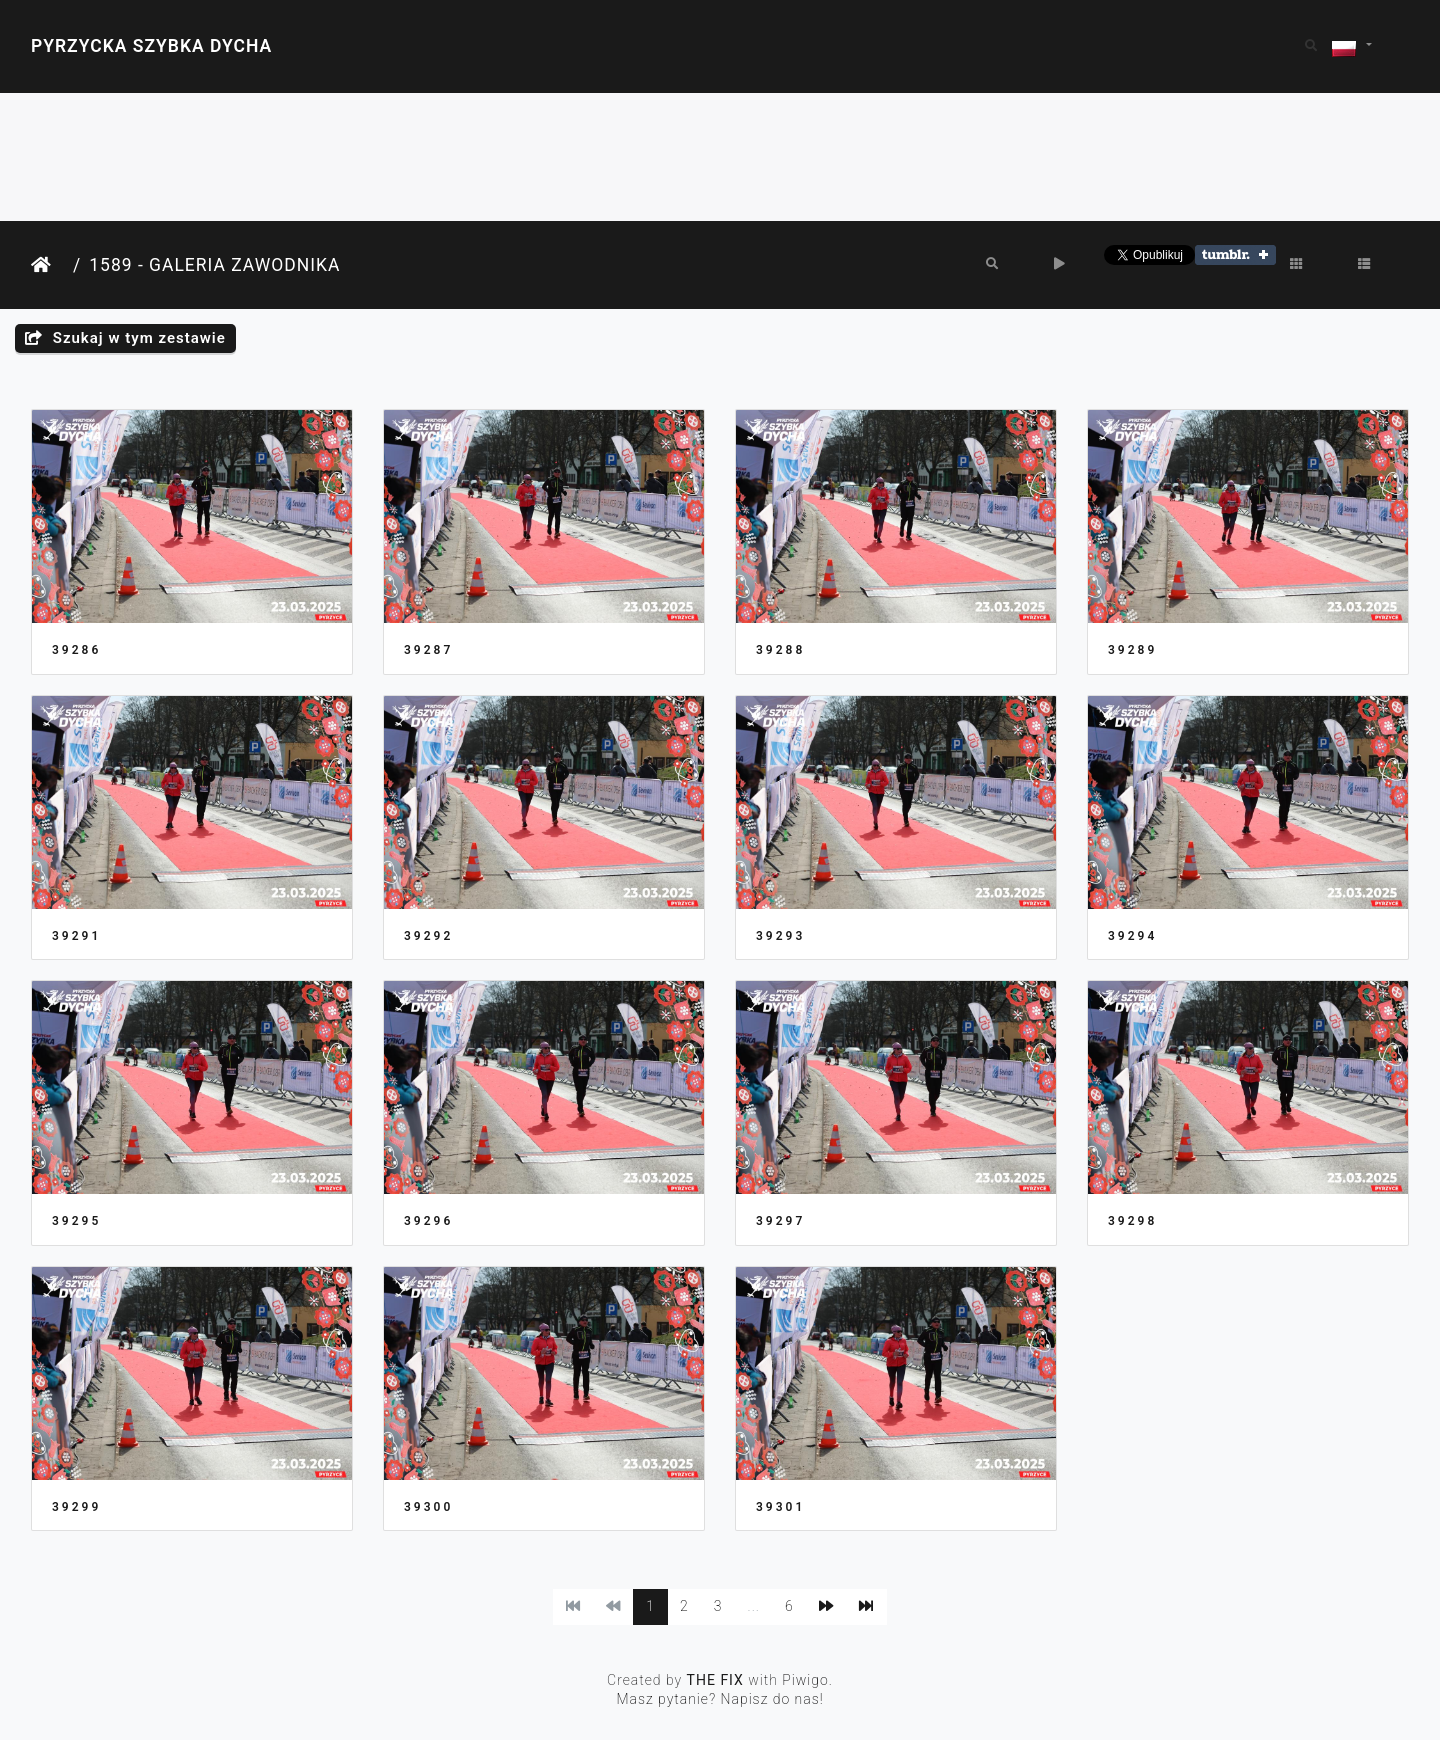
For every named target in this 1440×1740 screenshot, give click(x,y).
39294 (1132, 936)
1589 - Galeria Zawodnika (214, 265)
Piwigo (805, 1680)
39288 (780, 650)
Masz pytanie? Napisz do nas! (719, 1699)
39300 (428, 1507)
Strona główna (48, 265)
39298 (1132, 1221)
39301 (780, 1507)
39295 (76, 1221)
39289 (1132, 650)
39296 (428, 1221)
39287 (428, 650)
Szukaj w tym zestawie (125, 338)
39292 (428, 936)
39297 (780, 1221)
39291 (76, 936)
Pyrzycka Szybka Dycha (151, 46)
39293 (780, 936)
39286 (76, 650)
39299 (76, 1507)
